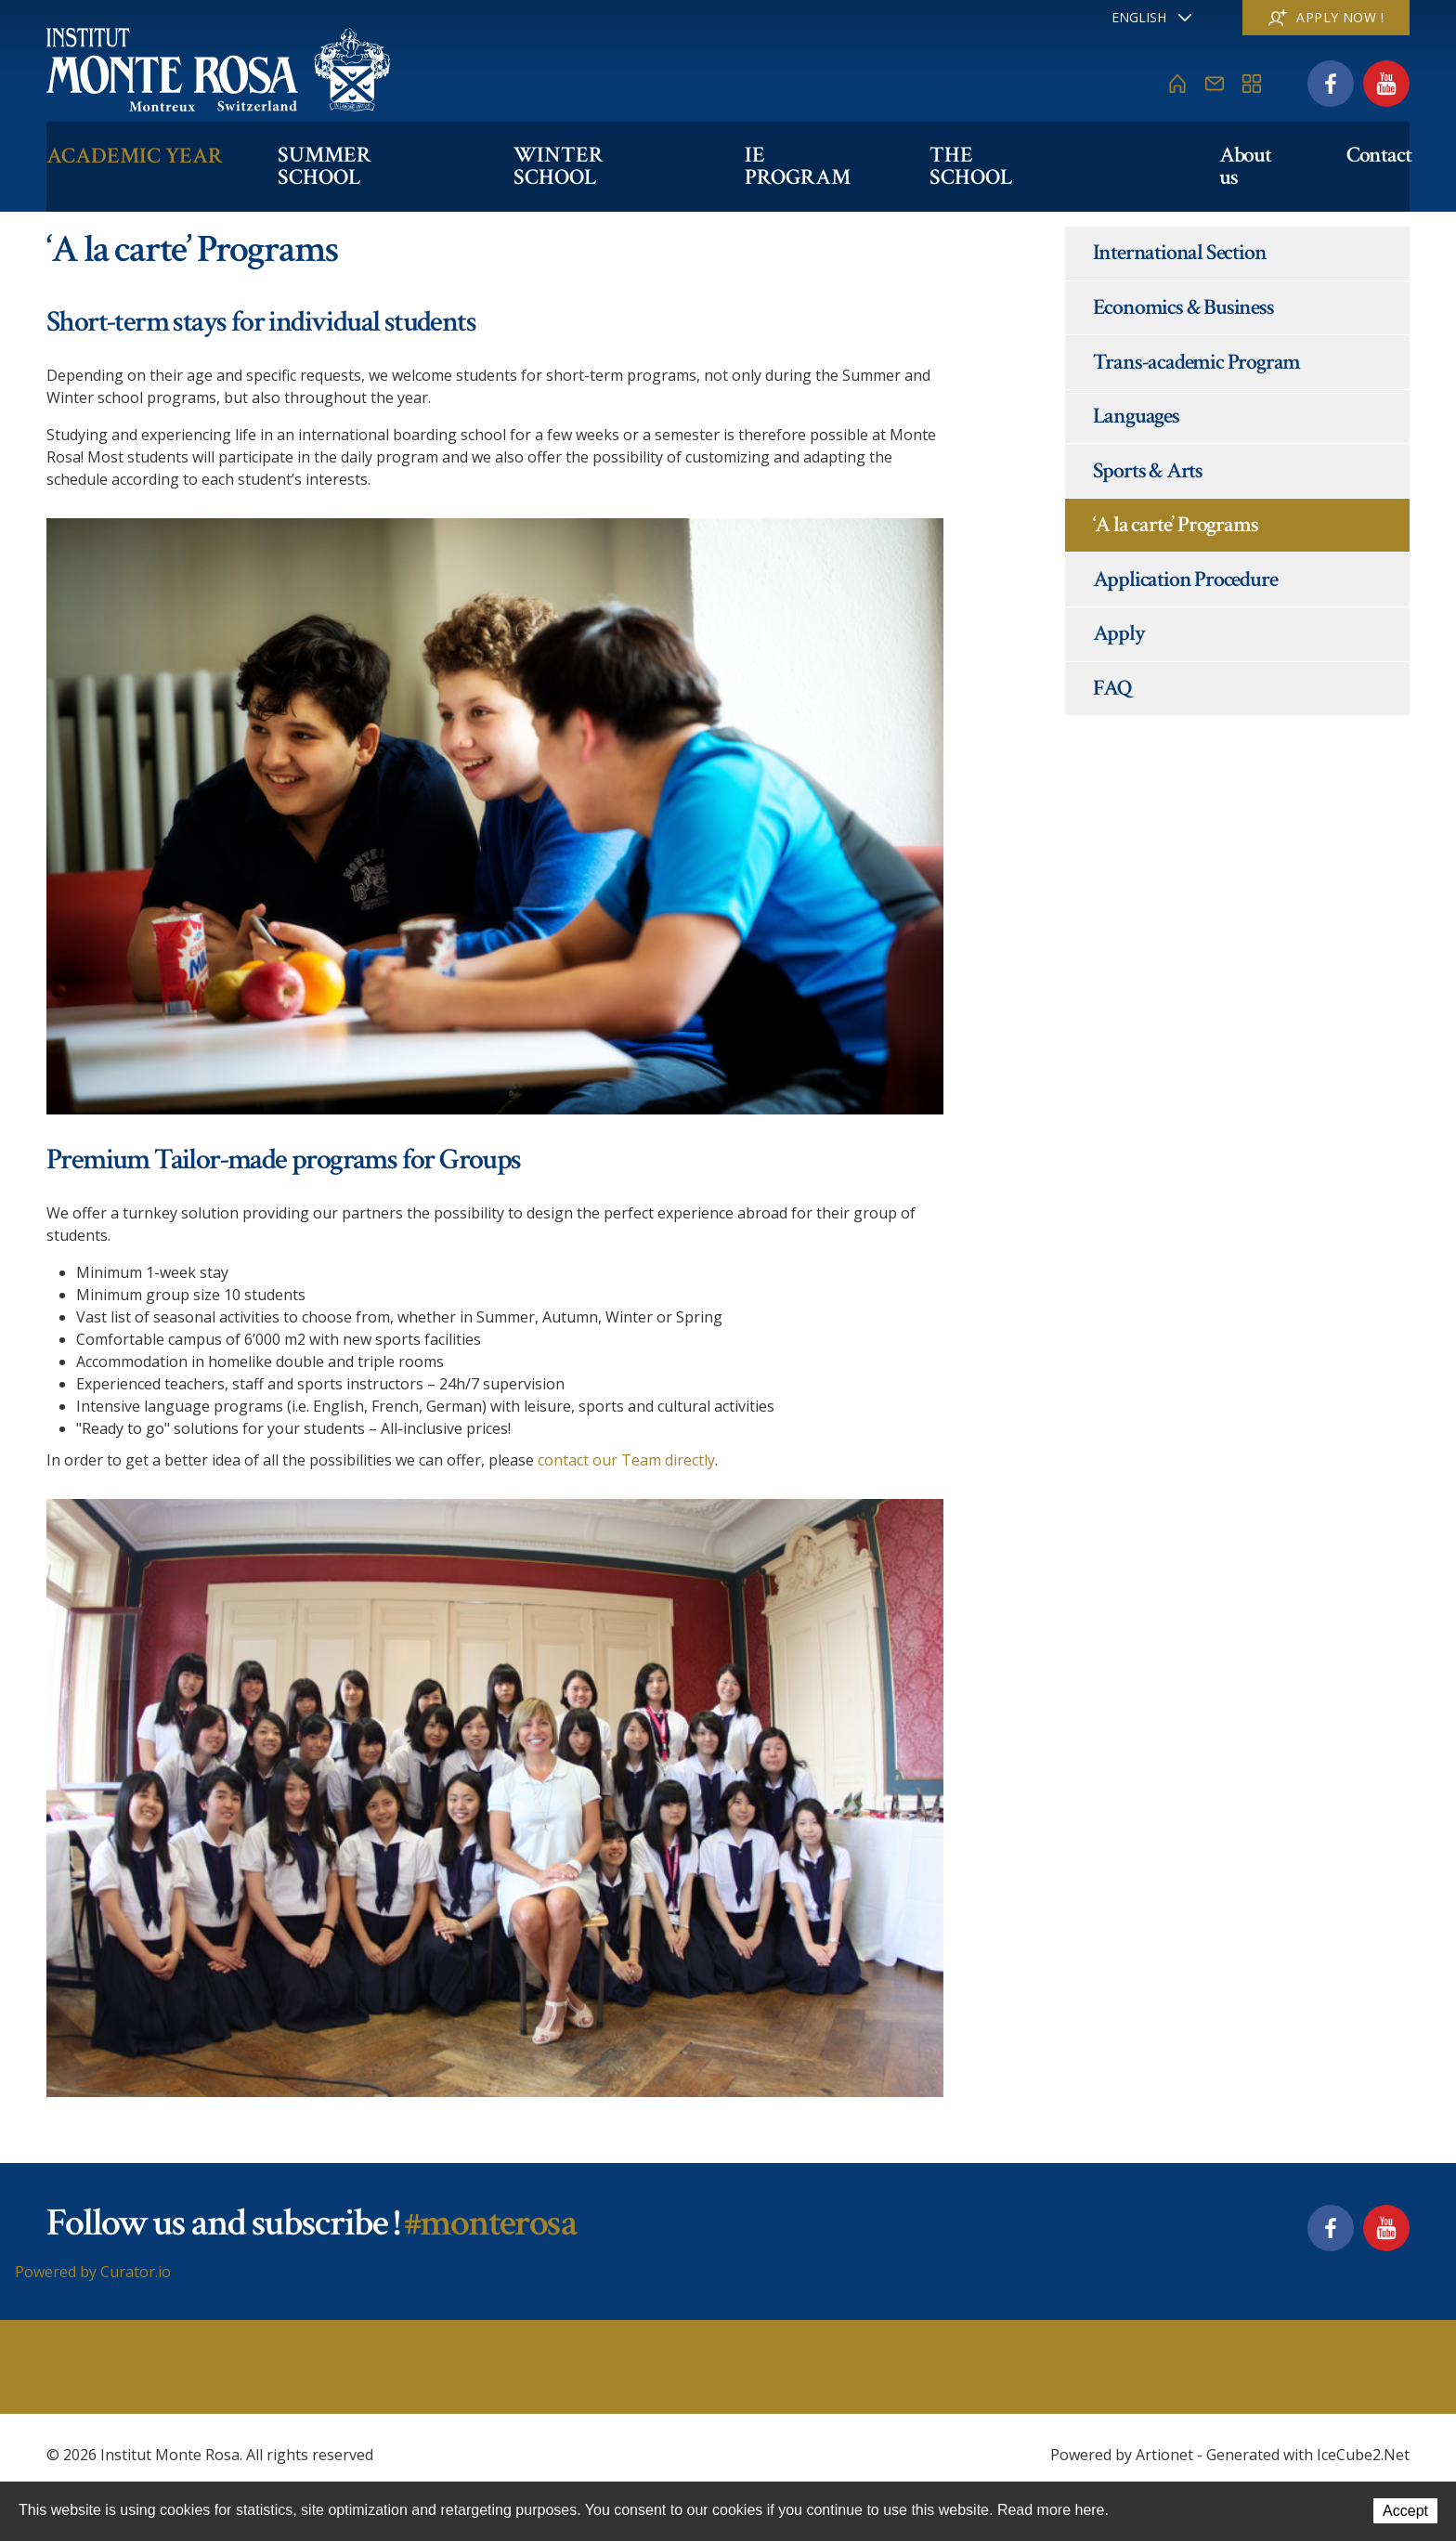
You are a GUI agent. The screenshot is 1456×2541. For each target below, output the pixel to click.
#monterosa (490, 2222)
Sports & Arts (1147, 470)
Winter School (605, 154)
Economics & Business (1183, 307)
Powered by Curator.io (93, 2271)
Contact (1377, 154)
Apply (1119, 633)
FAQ (1112, 687)
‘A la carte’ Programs (1175, 524)
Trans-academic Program (1197, 361)
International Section (1180, 252)
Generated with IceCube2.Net (1308, 2454)
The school (1003, 154)
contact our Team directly (626, 1460)
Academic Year (134, 154)
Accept (1405, 2512)
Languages (1136, 415)
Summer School (370, 154)
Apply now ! (1326, 17)
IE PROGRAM (815, 154)
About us (1252, 154)
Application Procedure (1185, 579)
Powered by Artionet (1121, 2454)
